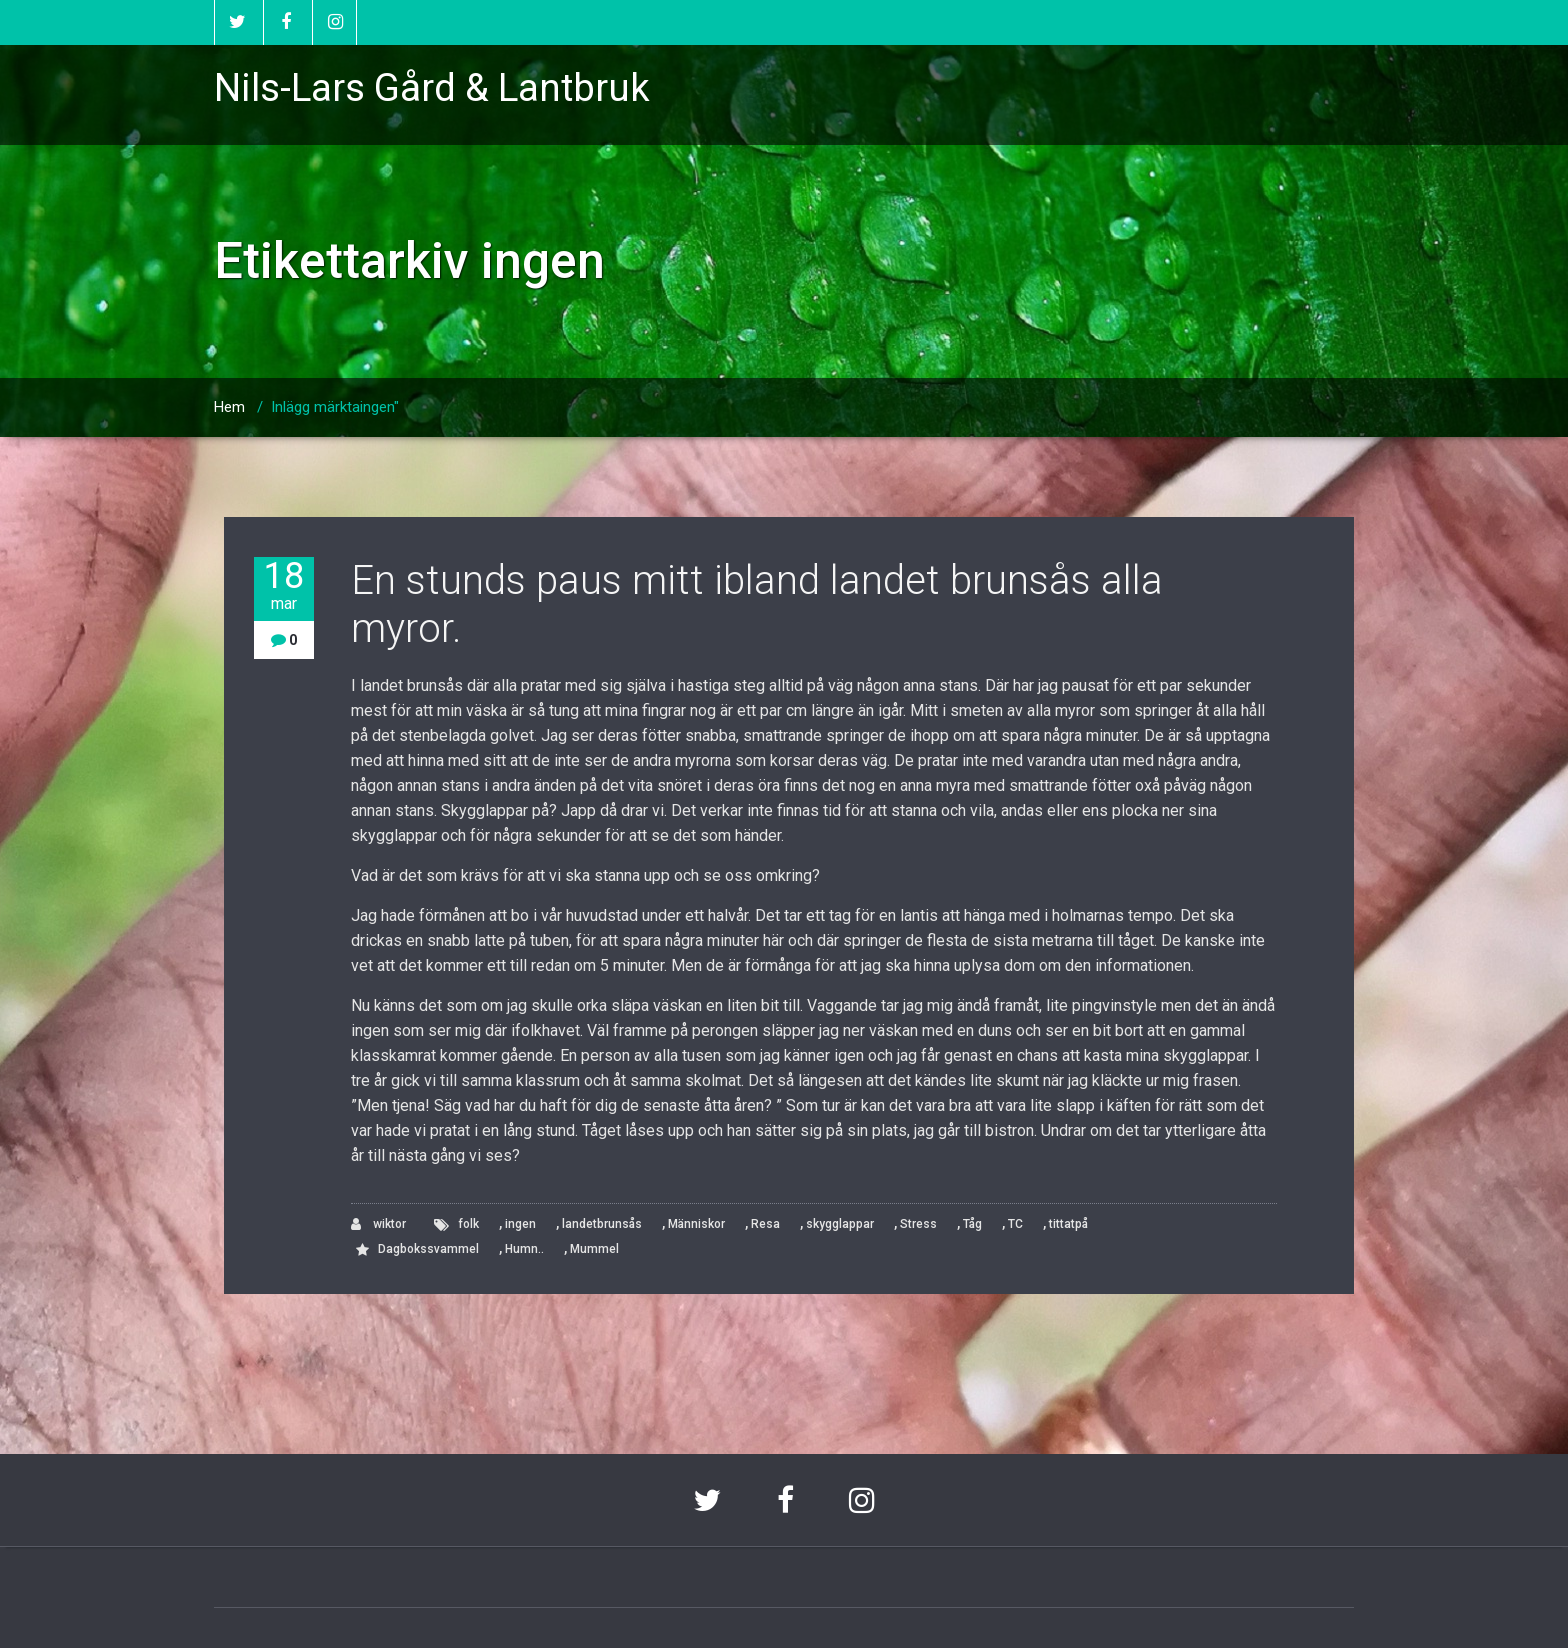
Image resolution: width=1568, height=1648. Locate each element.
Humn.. (524, 1249)
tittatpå (1068, 1224)
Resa (765, 1224)
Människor (696, 1224)
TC (1015, 1224)
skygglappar (840, 1224)
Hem (229, 407)
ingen (520, 1224)
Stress (918, 1224)
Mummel (594, 1249)
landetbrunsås (602, 1224)
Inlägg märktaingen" (335, 407)
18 (284, 585)
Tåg (972, 1224)
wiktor (378, 1224)
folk (468, 1224)
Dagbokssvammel (428, 1249)
